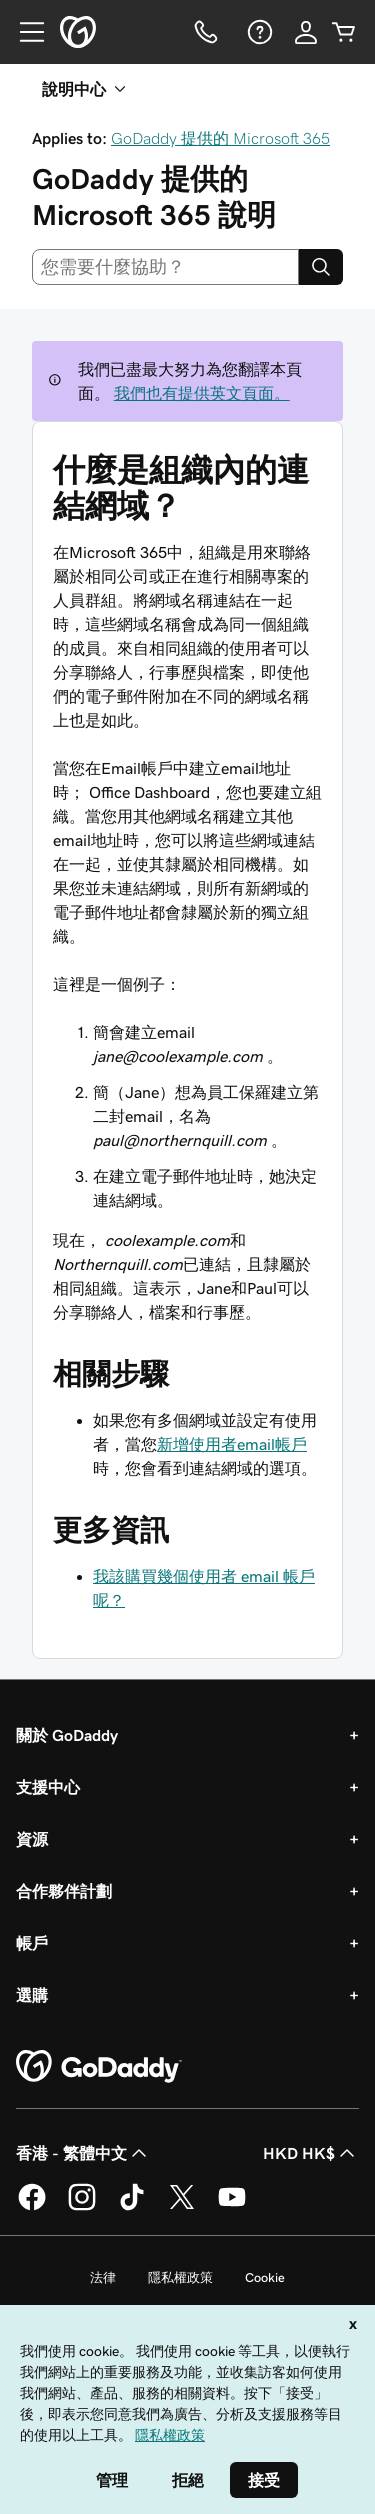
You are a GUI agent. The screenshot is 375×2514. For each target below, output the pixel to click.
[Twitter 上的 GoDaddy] (182, 2207)
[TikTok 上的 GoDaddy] (132, 2207)
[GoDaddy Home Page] (99, 2067)
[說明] (258, 32)
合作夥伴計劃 (64, 1891)
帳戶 (32, 1943)
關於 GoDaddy (67, 1735)
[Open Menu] (24, 32)
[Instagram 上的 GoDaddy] (82, 2207)
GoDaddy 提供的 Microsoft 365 (220, 138)
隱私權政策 (180, 2277)
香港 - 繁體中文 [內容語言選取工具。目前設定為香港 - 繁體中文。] (83, 2153)
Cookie (265, 2277)
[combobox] (165, 267)
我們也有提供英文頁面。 (202, 393)
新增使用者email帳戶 (232, 1444)
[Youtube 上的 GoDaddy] (232, 2207)
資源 (32, 1839)
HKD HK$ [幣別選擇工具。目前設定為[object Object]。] (311, 2153)
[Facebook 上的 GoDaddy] (32, 2207)
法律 (103, 2277)
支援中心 (48, 1787)
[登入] (306, 32)
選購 (32, 1995)
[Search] (321, 267)
